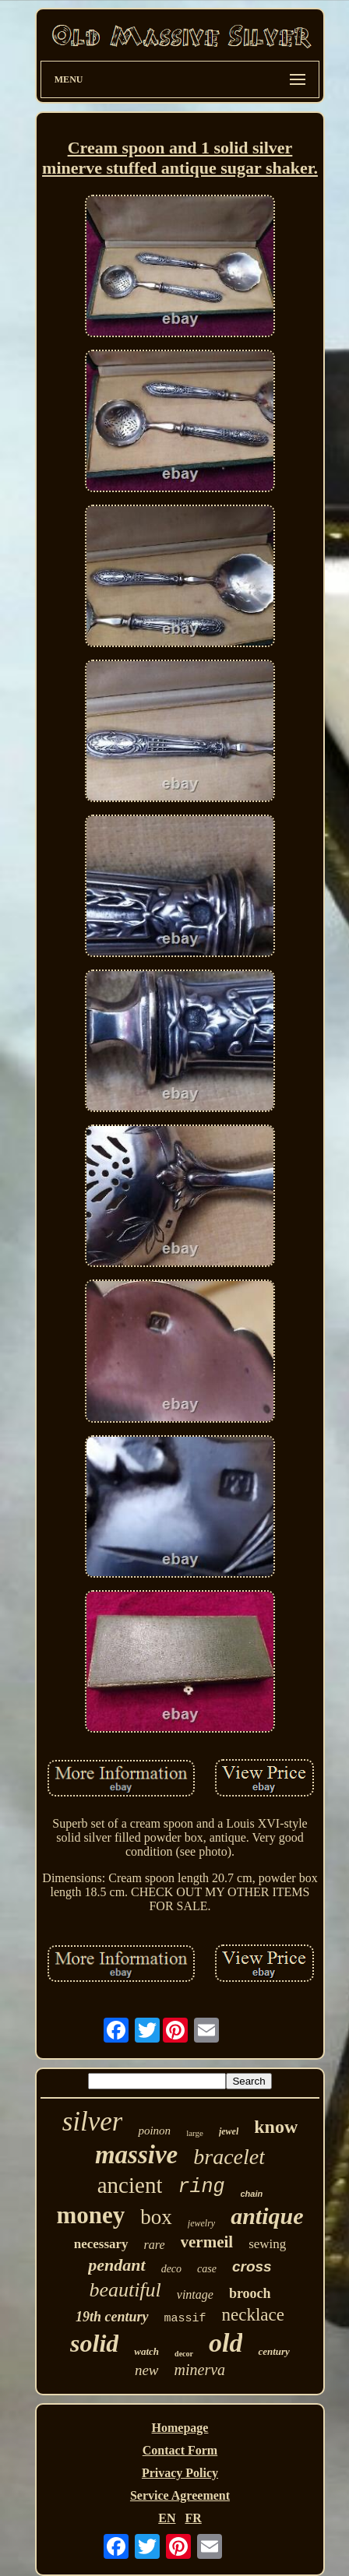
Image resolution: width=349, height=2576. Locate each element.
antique (267, 2216)
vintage (195, 2294)
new (147, 2370)
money (90, 2215)
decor (183, 2353)
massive (136, 2155)
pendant (116, 2265)
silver (92, 2121)
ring (201, 2187)
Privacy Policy (180, 2472)
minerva (200, 2369)
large (194, 2133)
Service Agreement (180, 2495)
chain (252, 2193)
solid (94, 2343)
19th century (112, 2316)
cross (252, 2266)
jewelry (201, 2223)
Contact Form (180, 2450)
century (273, 2351)
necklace (253, 2314)
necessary (101, 2243)
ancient (130, 2185)
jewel (228, 2131)
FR (193, 2518)
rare (154, 2244)
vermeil (207, 2242)
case (207, 2269)
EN (166, 2518)
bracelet (229, 2157)
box (156, 2217)
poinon (154, 2130)
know (276, 2127)
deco (171, 2269)
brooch (250, 2293)
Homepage (180, 2427)
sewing (267, 2243)
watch (146, 2351)
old (225, 2342)
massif (185, 2318)
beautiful (124, 2290)
